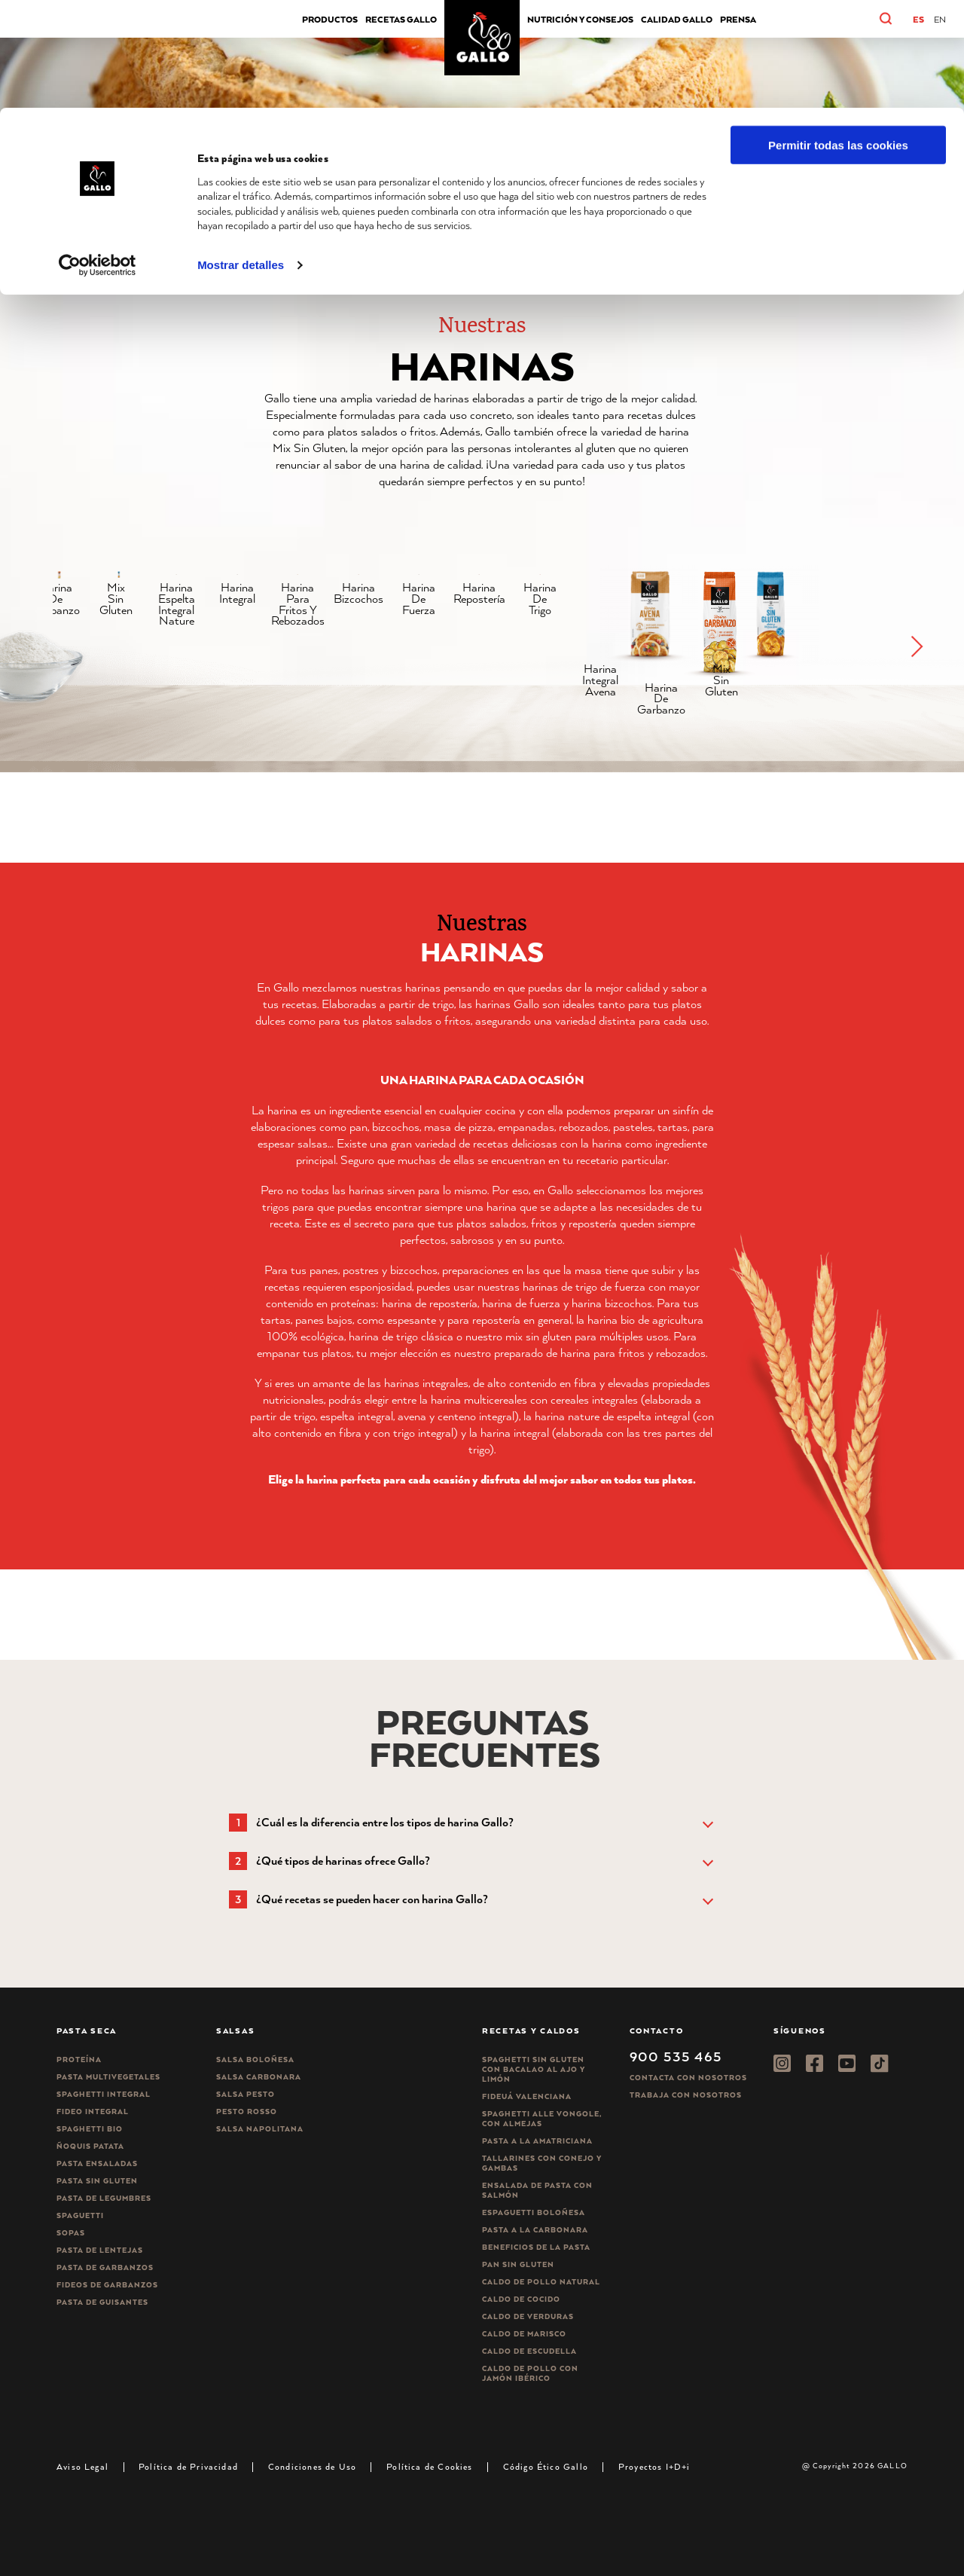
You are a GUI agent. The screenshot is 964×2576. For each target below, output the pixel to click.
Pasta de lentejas (99, 2250)
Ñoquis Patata (90, 2146)
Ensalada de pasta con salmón (537, 2190)
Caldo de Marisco (524, 2334)
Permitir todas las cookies (838, 37)
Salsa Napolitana (260, 2129)
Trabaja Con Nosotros (686, 2095)
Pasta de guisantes (102, 2302)
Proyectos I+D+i (654, 2466)
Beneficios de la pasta (536, 2247)
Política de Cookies (429, 2466)
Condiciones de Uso (312, 2466)
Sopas (70, 2233)
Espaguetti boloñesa (533, 2212)
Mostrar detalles (240, 157)
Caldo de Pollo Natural (541, 2282)
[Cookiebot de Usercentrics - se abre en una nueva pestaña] (97, 157)
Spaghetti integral (103, 2094)
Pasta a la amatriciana (537, 2141)
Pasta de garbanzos (105, 2267)
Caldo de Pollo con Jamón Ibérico (530, 2373)
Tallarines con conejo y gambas (542, 2163)
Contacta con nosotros (688, 2077)
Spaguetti (80, 2215)
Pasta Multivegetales (108, 2077)
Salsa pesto (245, 2094)
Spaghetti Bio (89, 2129)
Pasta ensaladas (97, 2163)
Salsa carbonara (258, 2077)
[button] (916, 652)
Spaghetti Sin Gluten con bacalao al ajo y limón (533, 2069)
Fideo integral (92, 2111)
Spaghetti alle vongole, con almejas (542, 2118)
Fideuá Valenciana (527, 2096)
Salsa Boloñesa (255, 2059)
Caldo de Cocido (521, 2299)
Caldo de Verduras (528, 2316)
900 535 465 (676, 2056)
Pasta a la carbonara (535, 2230)
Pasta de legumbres (103, 2198)
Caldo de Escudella (529, 2351)
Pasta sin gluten (97, 2181)
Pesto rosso (246, 2111)
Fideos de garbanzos (107, 2285)
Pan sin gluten (518, 2264)
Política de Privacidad (188, 2466)
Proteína (79, 2059)
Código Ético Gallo (545, 2466)
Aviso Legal (82, 2466)
